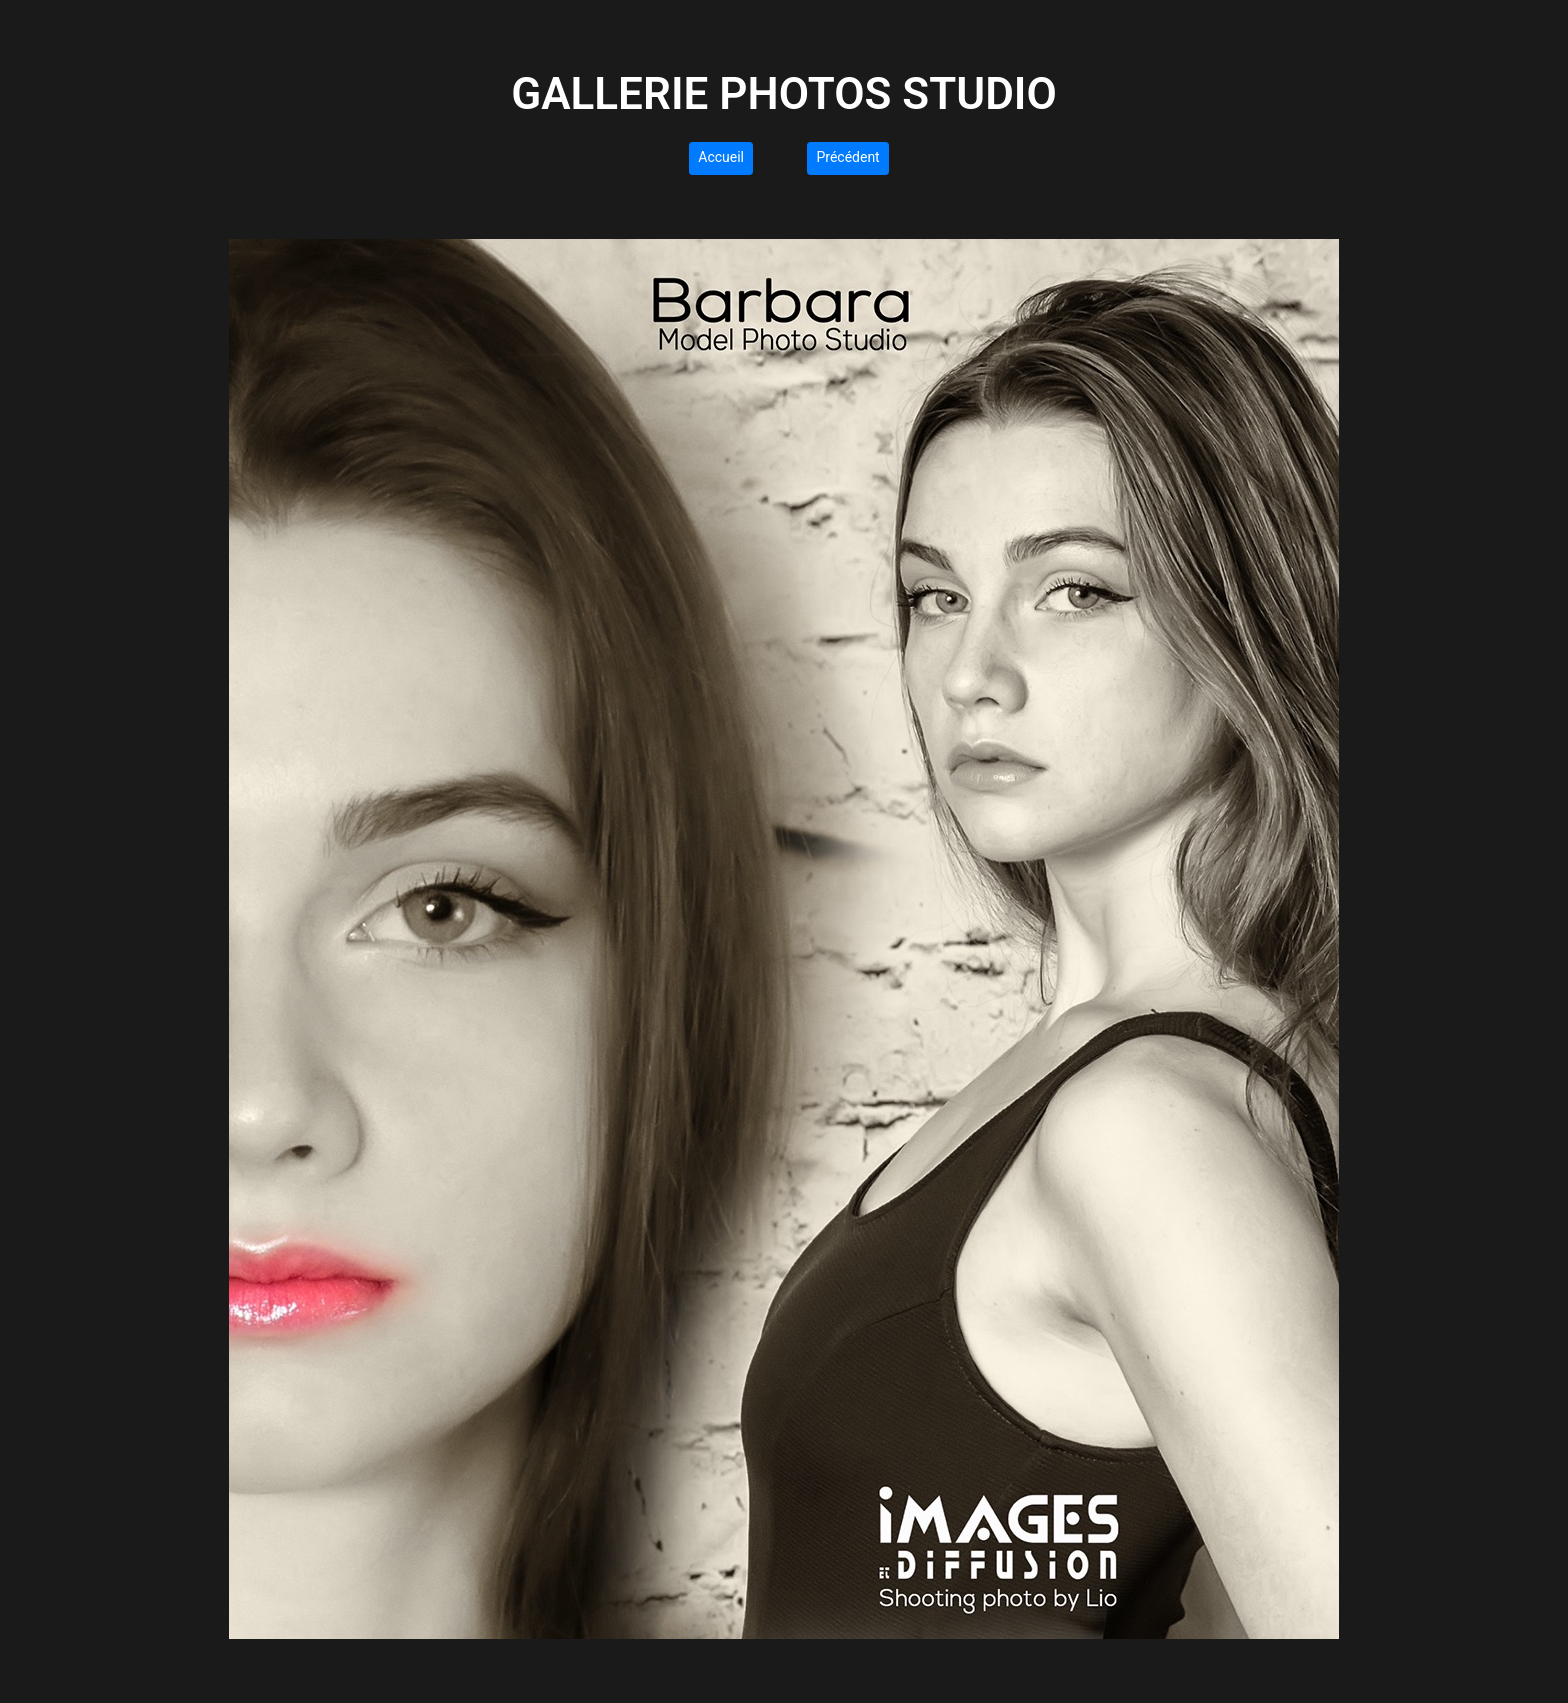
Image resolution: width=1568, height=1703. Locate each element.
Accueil (721, 157)
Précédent (847, 157)
